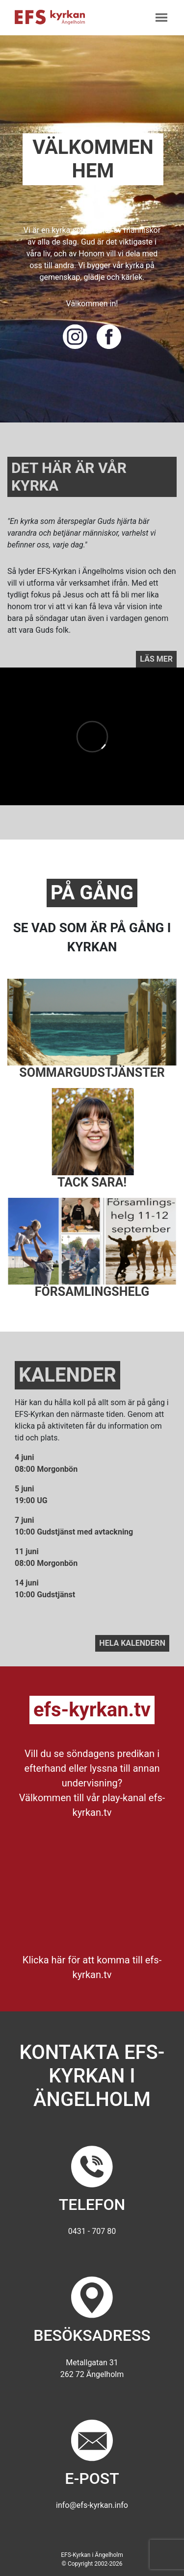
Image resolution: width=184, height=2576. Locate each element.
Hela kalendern (132, 1643)
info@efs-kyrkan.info (92, 2505)
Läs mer (156, 659)
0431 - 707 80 (92, 2231)
